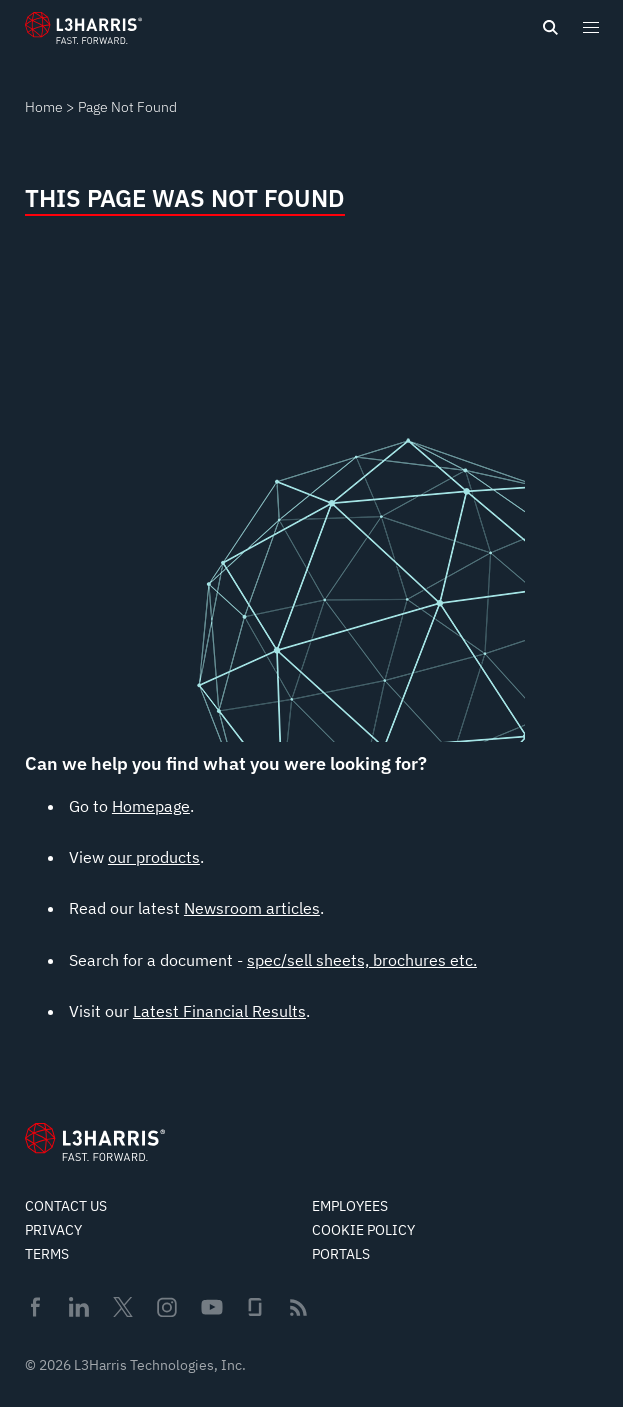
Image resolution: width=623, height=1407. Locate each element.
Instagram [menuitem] (167, 1307)
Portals (341, 1254)
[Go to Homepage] (95, 1142)
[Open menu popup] (590, 27)
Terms (47, 1254)
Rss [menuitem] (298, 1307)
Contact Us (66, 1206)
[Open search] (550, 28)
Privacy (53, 1230)
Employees (350, 1206)
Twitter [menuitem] (123, 1307)
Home (44, 107)
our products (154, 857)
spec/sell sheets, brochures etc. (362, 960)
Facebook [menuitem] (35, 1307)
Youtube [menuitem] (211, 1307)
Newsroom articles (252, 908)
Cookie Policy (363, 1230)
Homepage (151, 806)
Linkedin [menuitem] (79, 1307)
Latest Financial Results (219, 1011)
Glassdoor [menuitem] (255, 1307)
